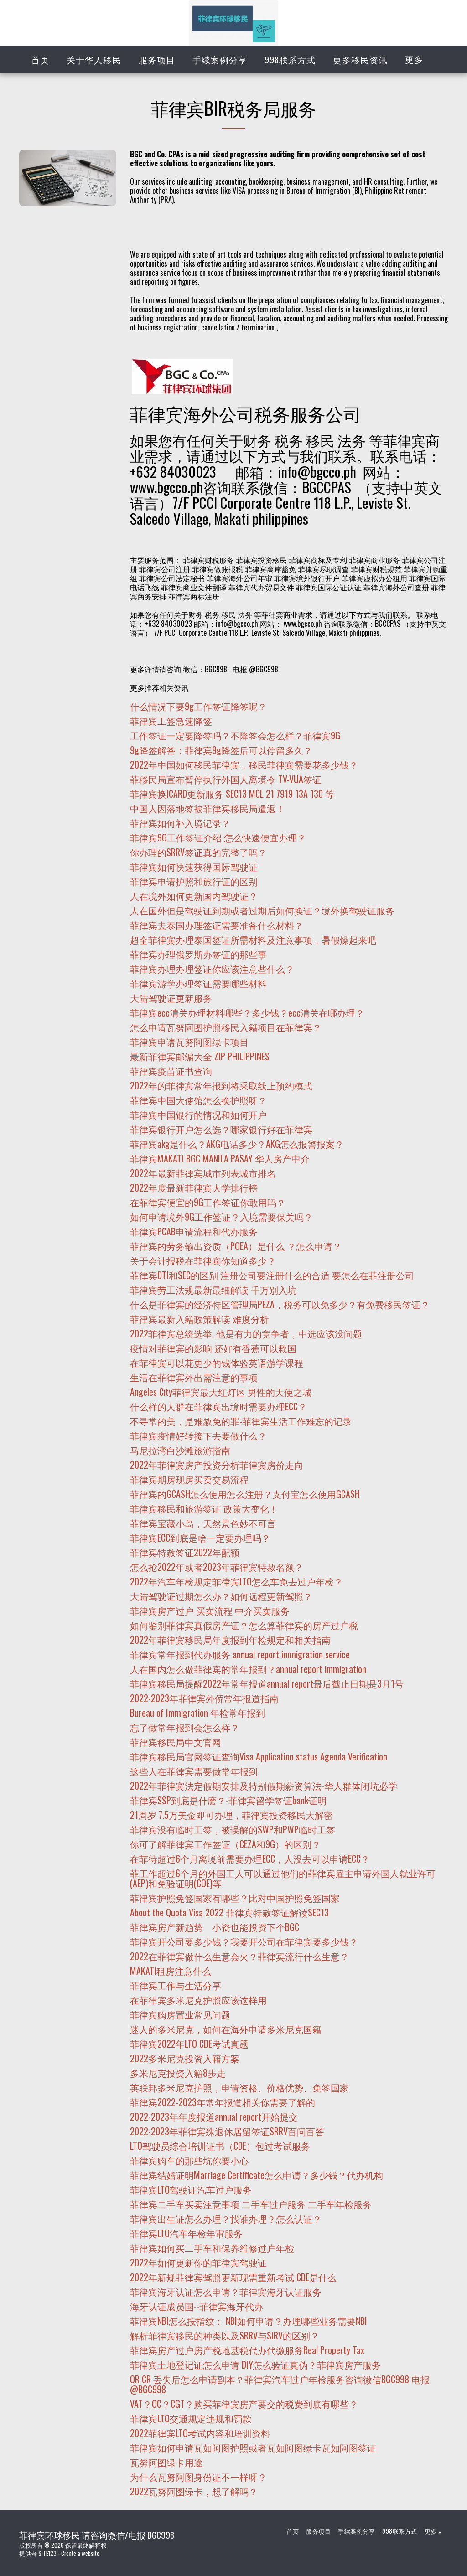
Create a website (80, 2553)
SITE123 (47, 2553)
